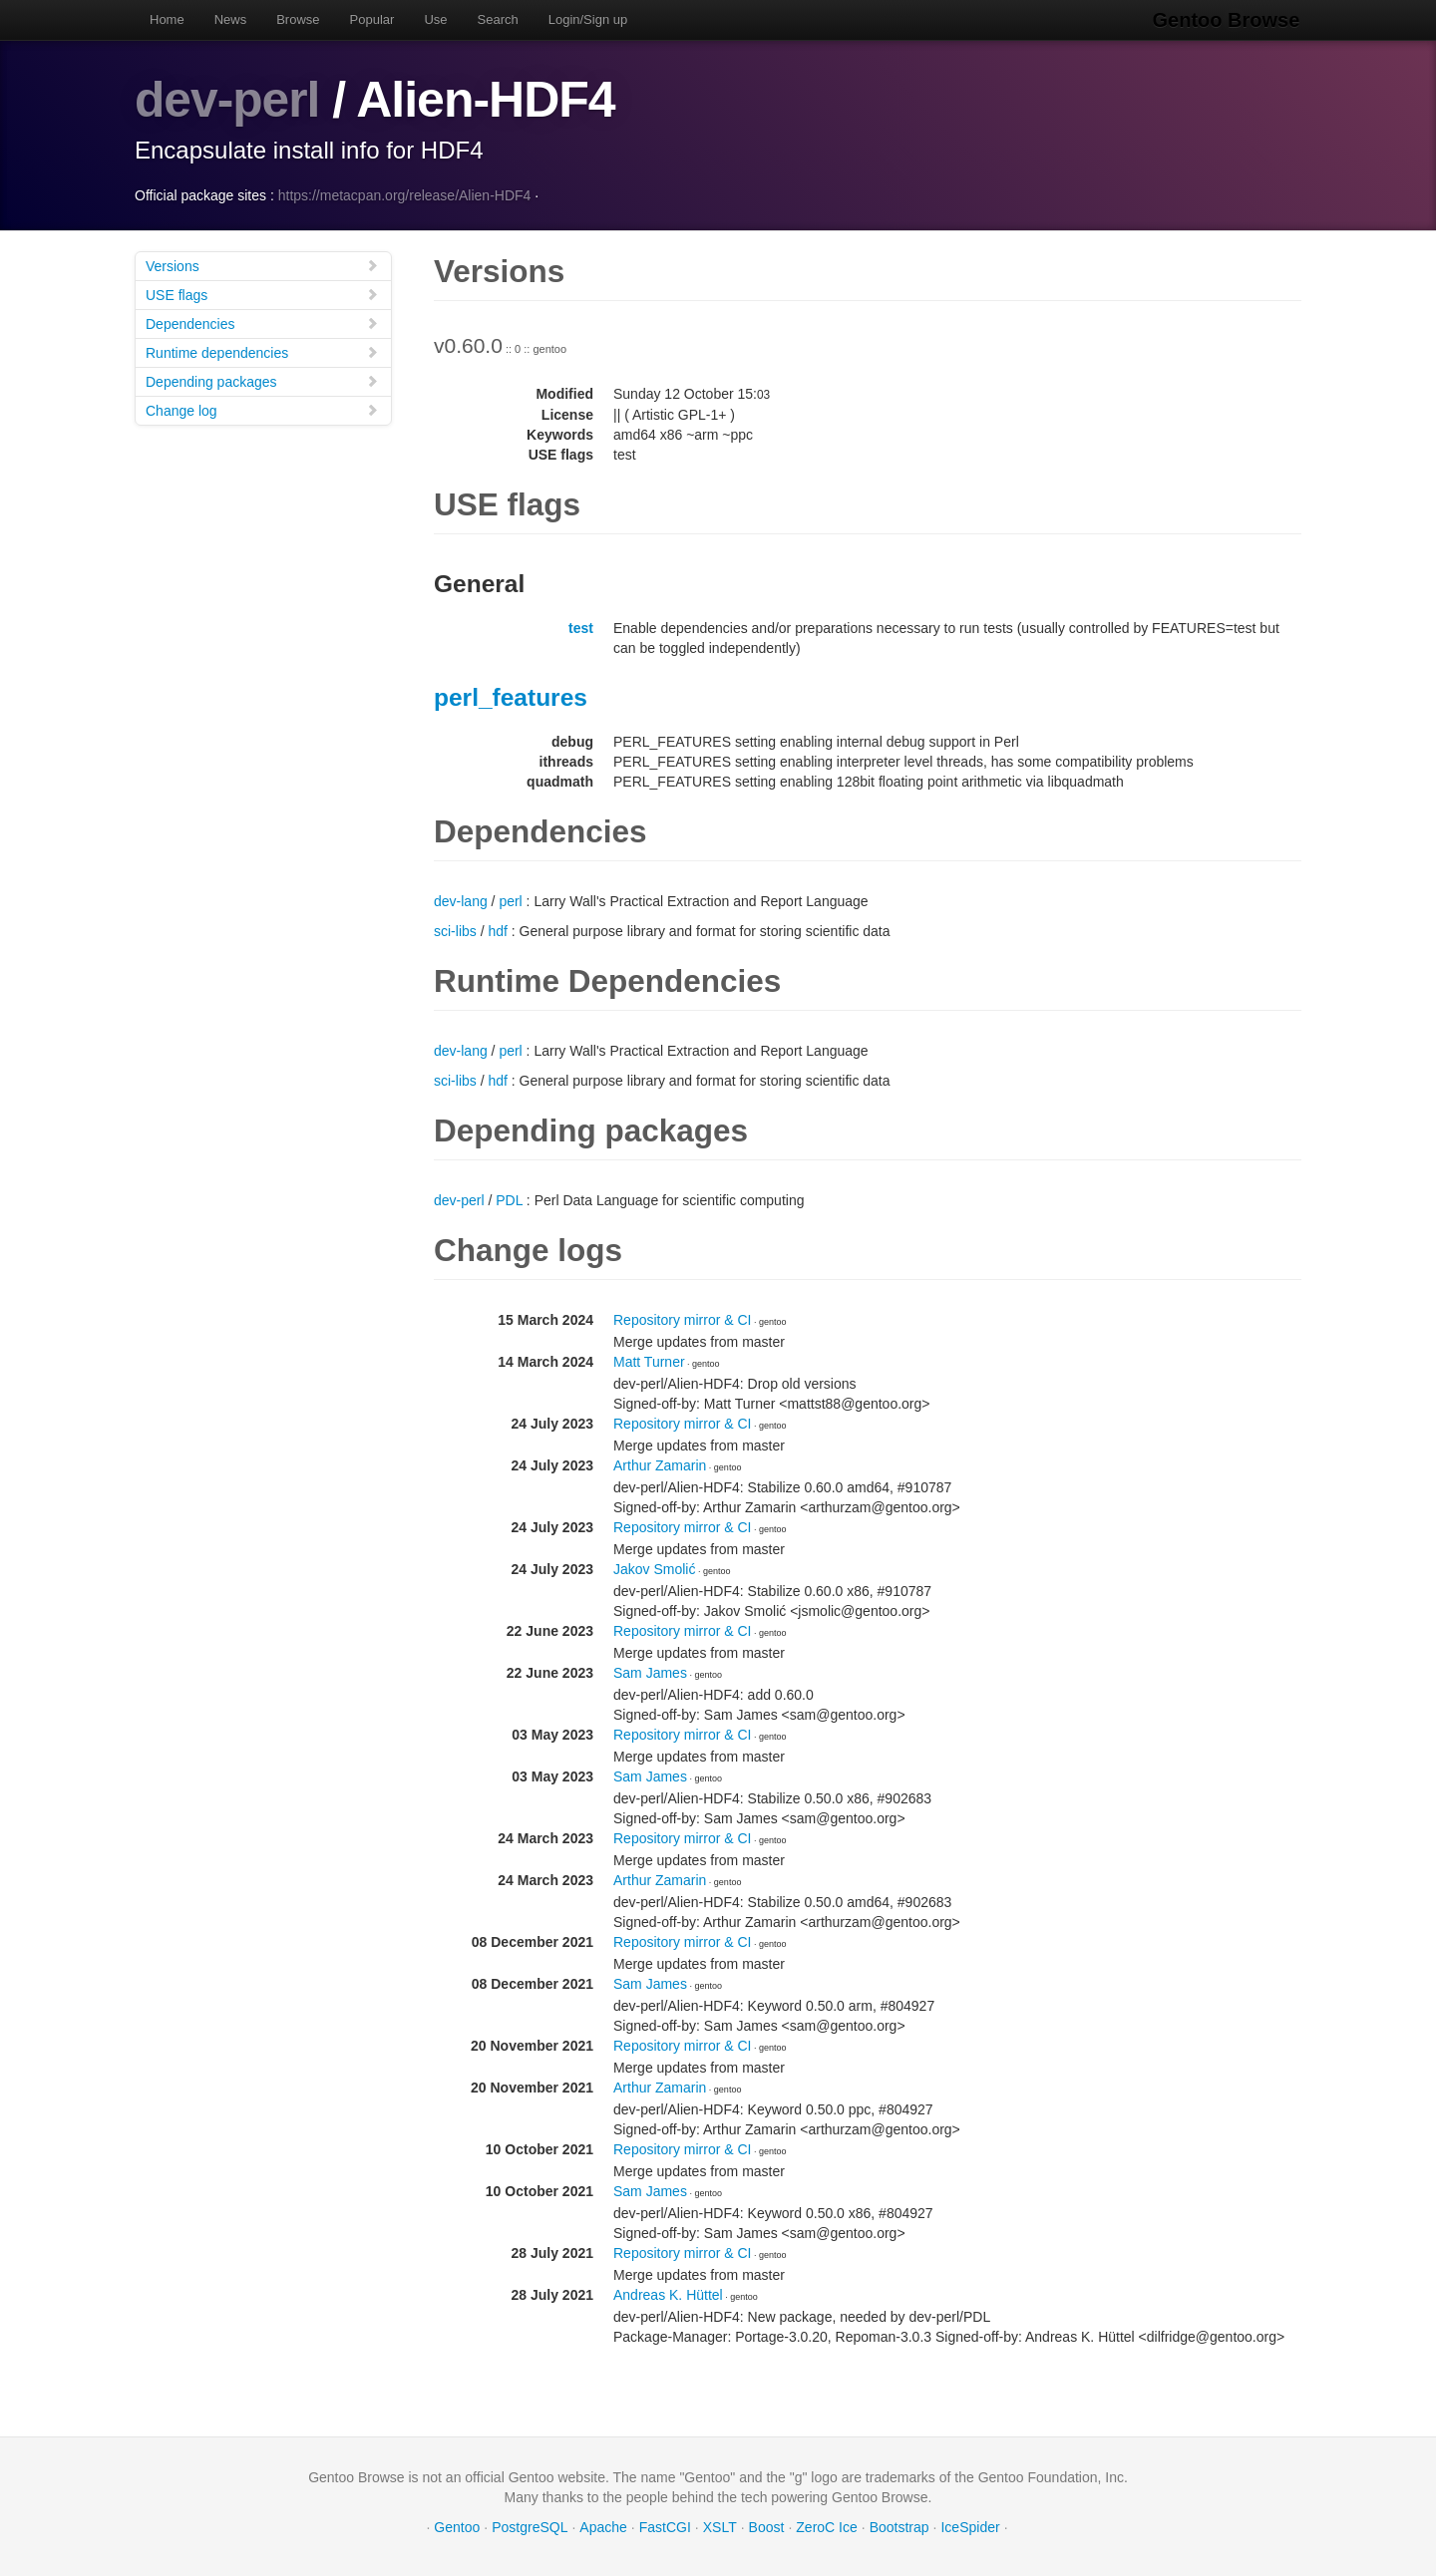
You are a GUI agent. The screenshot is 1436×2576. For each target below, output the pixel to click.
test (580, 627)
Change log (262, 409)
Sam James (650, 1672)
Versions (262, 264)
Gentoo (457, 2526)
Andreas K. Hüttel (668, 2294)
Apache (602, 2526)
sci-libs (455, 930)
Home (167, 19)
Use (435, 19)
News (230, 19)
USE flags (262, 293)
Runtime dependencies (262, 351)
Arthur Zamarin (659, 1464)
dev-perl (228, 100)
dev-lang (461, 900)
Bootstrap (899, 2526)
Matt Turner (649, 1361)
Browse (297, 19)
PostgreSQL (529, 2526)
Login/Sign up (588, 19)
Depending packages (262, 380)
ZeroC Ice (826, 2526)
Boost (767, 2526)
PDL (509, 1199)
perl (510, 900)
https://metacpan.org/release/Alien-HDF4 (405, 194)
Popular (372, 19)
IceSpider (969, 2526)
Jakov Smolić (654, 1568)
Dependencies (262, 322)
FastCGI (665, 2526)
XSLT (720, 2526)
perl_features (510, 696)
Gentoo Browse (1227, 20)
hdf (497, 930)
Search (498, 19)
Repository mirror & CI (682, 1319)
